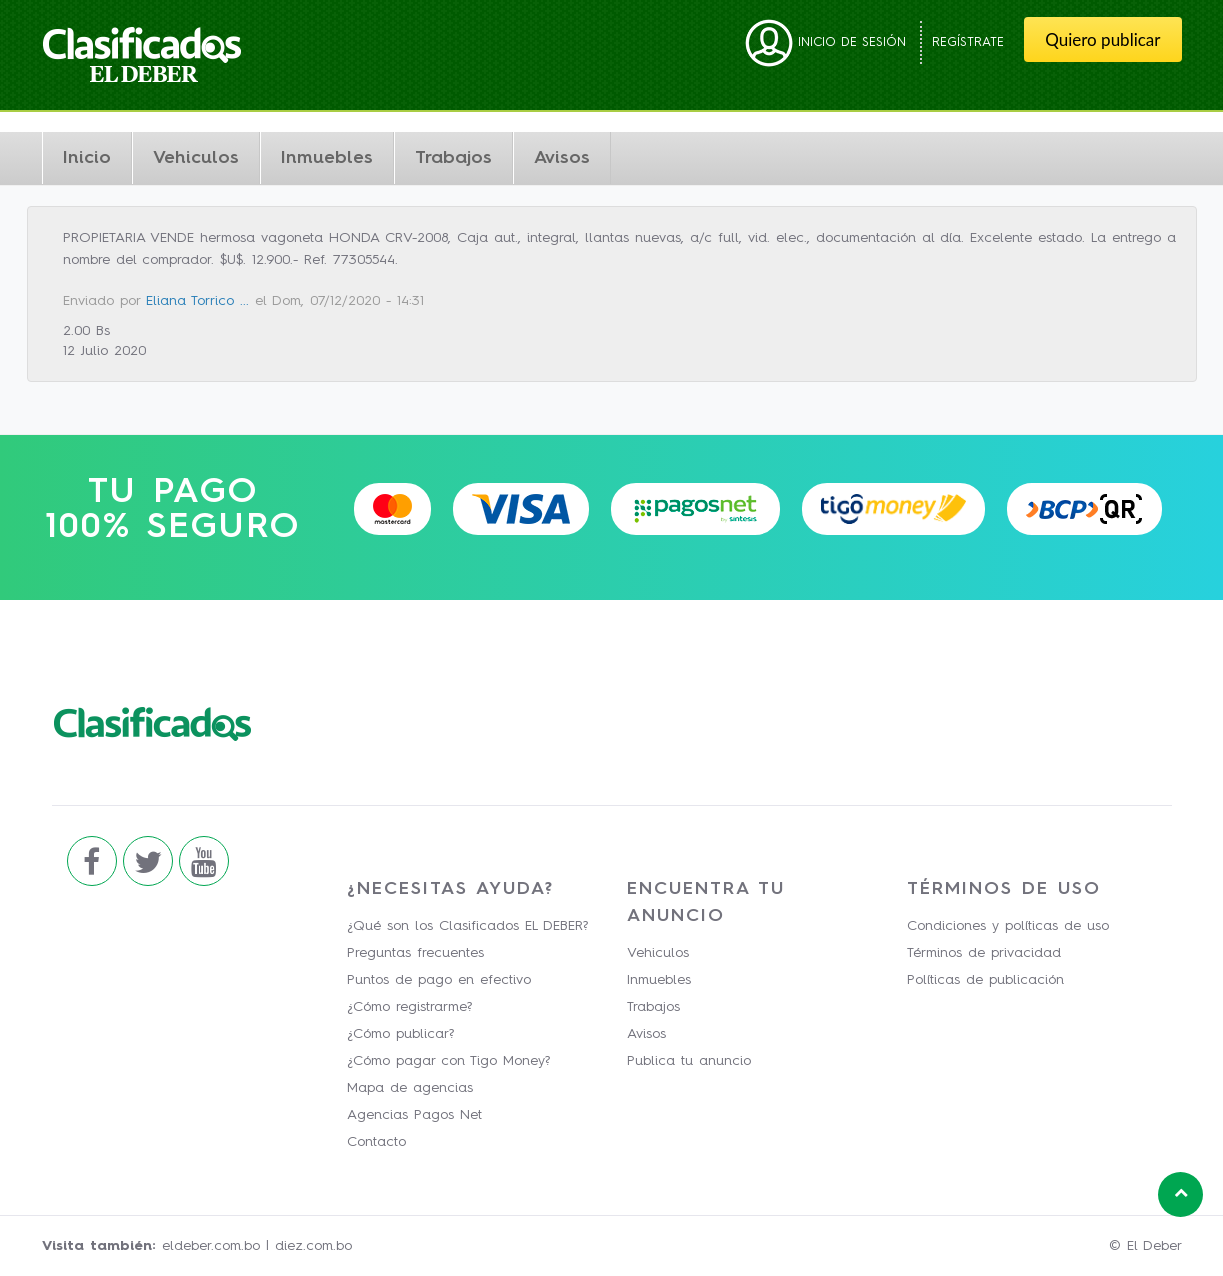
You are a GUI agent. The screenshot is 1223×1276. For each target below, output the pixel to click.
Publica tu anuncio (689, 1061)
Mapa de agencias (410, 1088)
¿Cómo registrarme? (409, 1007)
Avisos (562, 158)
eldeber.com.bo (211, 1246)
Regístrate (968, 42)
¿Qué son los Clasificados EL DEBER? (467, 926)
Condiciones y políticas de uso (1008, 926)
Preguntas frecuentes (415, 953)
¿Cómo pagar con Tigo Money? (448, 1061)
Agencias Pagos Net (414, 1115)
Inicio (87, 158)
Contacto (376, 1142)
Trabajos (453, 158)
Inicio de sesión (825, 42)
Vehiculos (196, 158)
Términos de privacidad (984, 953)
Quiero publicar (1102, 39)
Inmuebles (327, 158)
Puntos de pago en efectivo (439, 980)
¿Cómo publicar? (400, 1034)
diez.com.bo (313, 1246)
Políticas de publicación (985, 980)
